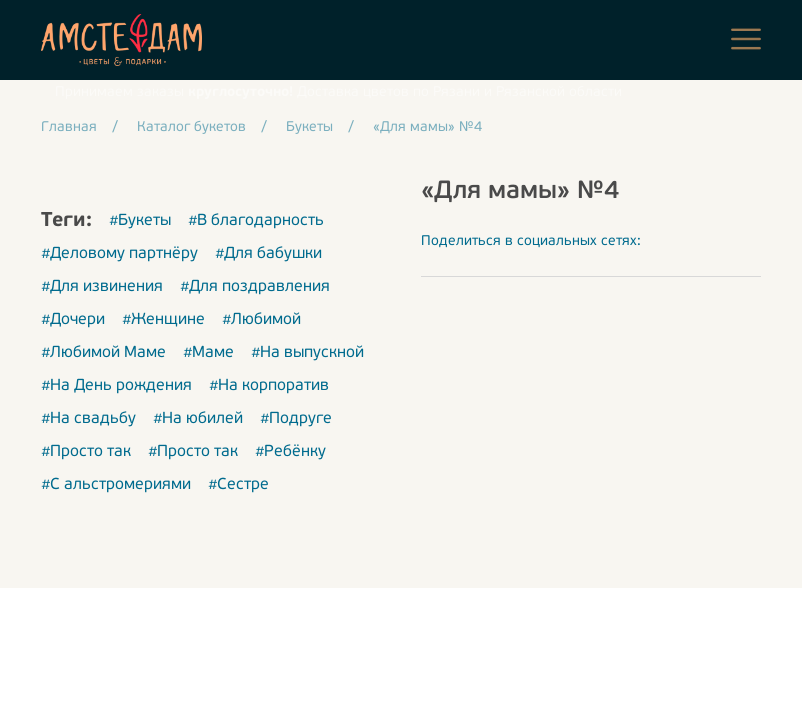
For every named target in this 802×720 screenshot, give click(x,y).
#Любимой (261, 320)
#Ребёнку (290, 452)
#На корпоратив (269, 386)
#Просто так (86, 452)
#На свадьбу (88, 419)
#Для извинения (102, 287)
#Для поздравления (255, 287)
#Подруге (296, 419)
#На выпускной (307, 353)
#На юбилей (198, 419)
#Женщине (163, 320)
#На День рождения (116, 386)
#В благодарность (256, 221)
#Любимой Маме (103, 353)
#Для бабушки (268, 254)
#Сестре (238, 485)
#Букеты (140, 221)
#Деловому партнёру (119, 254)
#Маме (208, 353)
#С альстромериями (116, 485)
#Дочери (73, 320)
